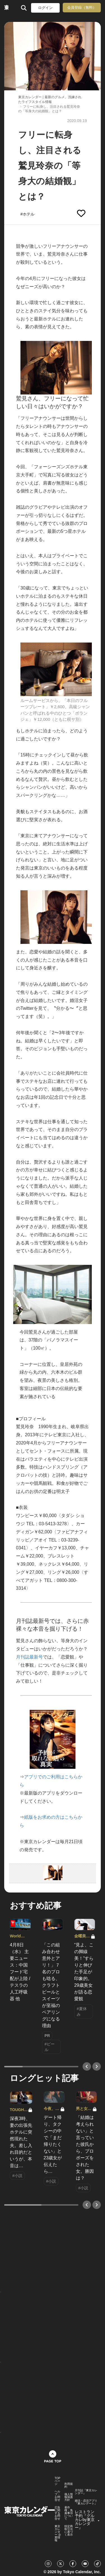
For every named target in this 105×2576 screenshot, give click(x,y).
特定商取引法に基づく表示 (68, 2530)
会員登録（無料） (81, 7)
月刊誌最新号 (29, 1657)
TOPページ (57, 2481)
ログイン (45, 8)
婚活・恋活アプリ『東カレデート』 (86, 2502)
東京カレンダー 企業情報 (58, 2533)
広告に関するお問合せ (57, 2513)
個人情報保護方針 (68, 2497)
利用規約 (68, 2485)
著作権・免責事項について (68, 2513)
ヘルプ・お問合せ (57, 2495)
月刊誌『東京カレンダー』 (86, 2492)
